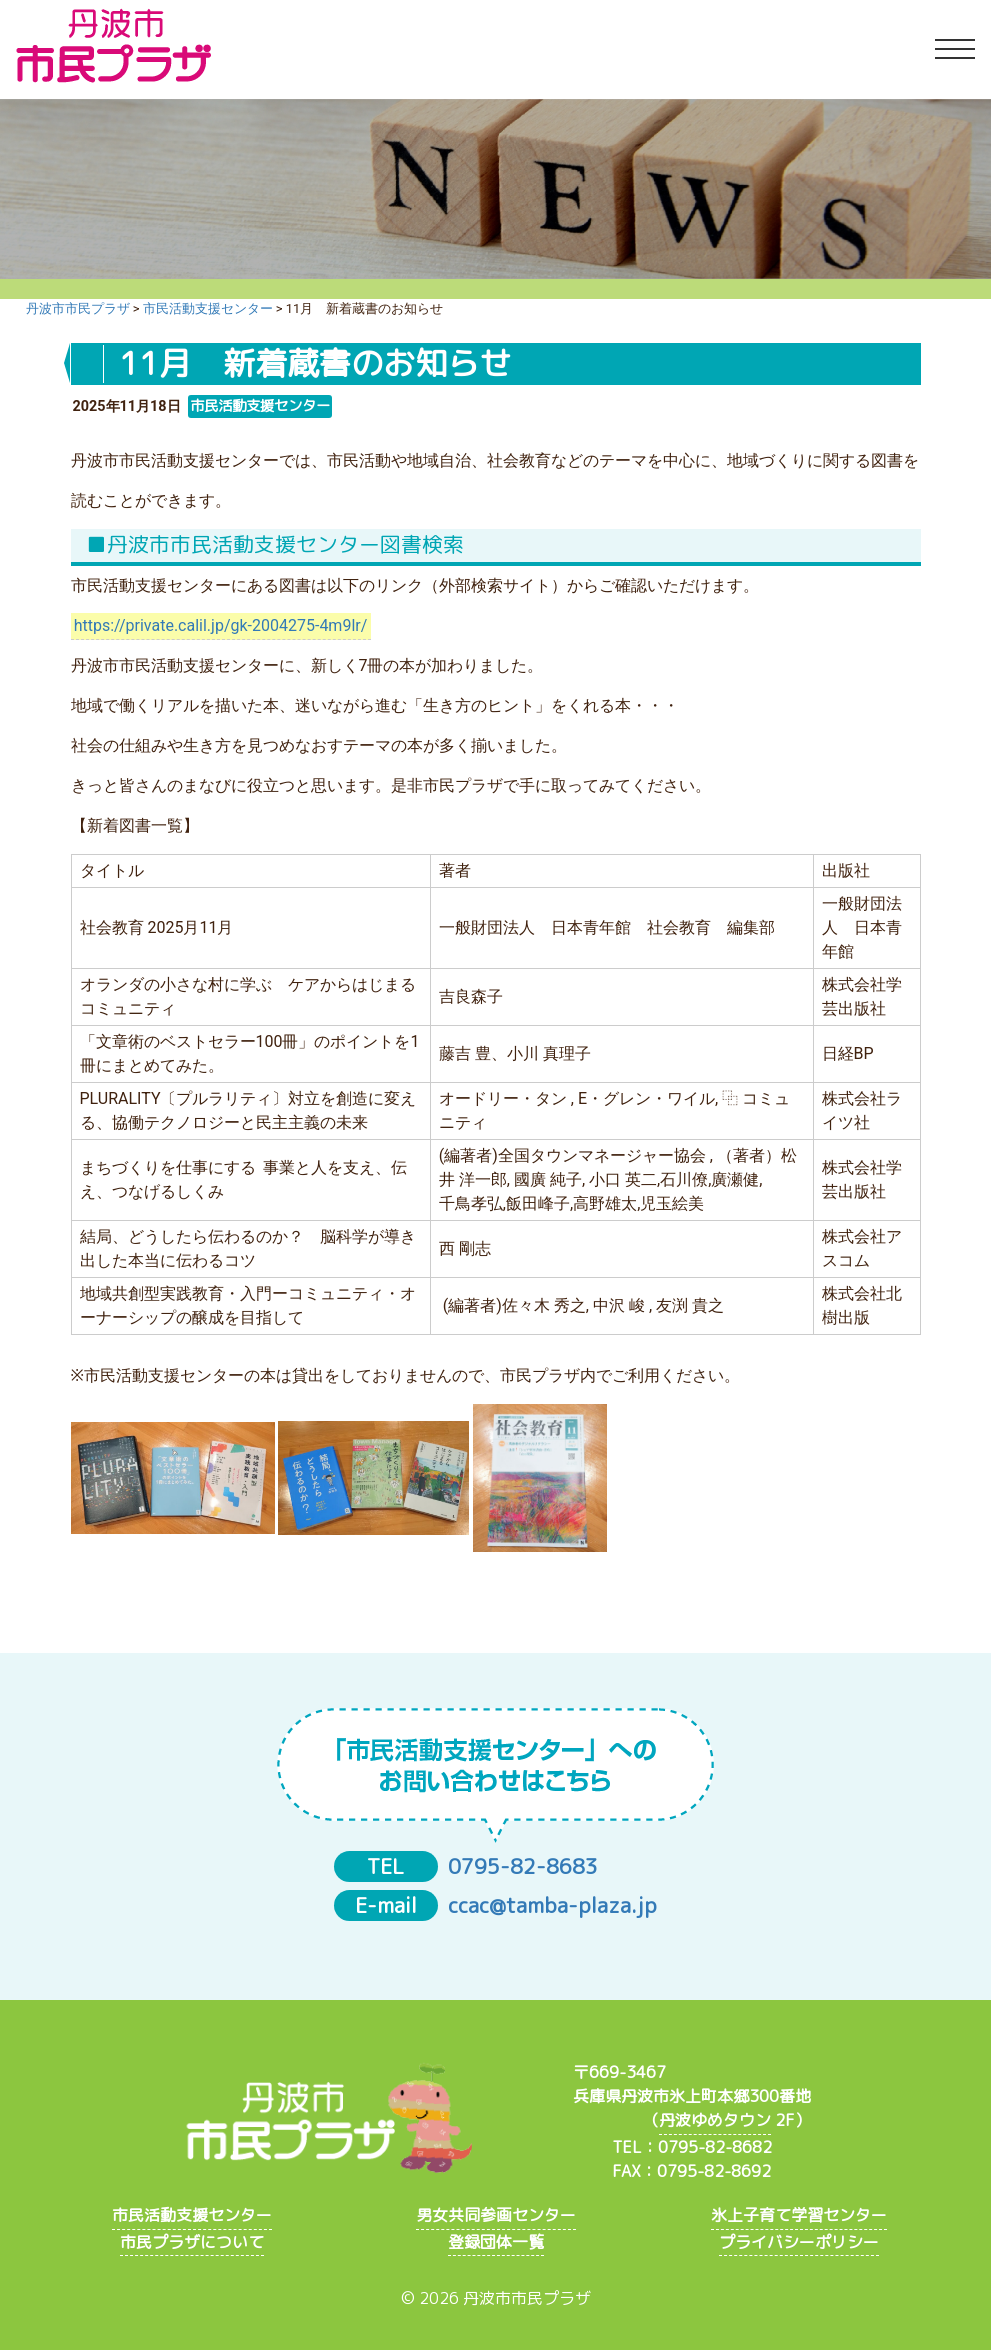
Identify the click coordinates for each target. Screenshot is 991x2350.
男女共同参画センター (496, 2215)
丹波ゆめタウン (715, 2120)
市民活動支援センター (192, 2215)
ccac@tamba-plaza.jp (552, 1905)
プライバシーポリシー (799, 2242)
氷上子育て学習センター (799, 2215)
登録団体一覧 (496, 2242)
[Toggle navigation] (955, 50)
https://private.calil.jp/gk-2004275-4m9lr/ (221, 625)
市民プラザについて (192, 2242)
